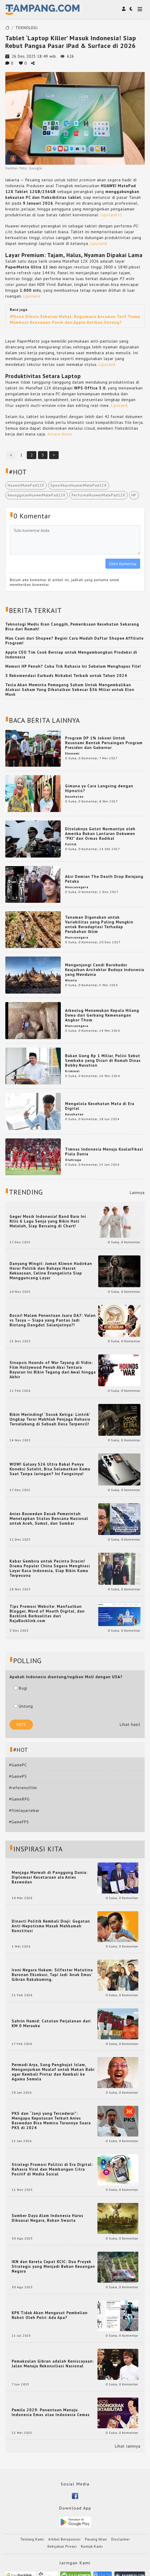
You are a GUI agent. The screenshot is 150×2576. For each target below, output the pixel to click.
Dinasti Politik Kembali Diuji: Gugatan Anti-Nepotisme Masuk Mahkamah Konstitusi (51, 1926)
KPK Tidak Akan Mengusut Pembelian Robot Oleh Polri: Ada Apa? (50, 2315)
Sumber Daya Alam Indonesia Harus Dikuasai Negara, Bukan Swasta (47, 2218)
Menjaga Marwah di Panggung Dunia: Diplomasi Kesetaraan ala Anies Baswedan (50, 1877)
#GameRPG (19, 1799)
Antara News (59, 434)
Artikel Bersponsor (64, 2539)
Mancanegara (76, 887)
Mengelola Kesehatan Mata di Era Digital (99, 1106)
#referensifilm (23, 1787)
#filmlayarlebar (24, 1810)
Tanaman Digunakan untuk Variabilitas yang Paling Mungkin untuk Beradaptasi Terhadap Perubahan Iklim (99, 924)
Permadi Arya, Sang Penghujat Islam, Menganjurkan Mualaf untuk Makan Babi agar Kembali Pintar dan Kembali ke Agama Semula (53, 2071)
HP (133, 495)
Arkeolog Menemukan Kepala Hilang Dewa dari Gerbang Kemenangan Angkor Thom (102, 1015)
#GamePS (18, 1776)
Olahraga (73, 1160)
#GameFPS (19, 1821)
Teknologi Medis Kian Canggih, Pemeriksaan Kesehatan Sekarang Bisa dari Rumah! (72, 626)
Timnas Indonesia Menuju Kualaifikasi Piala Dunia (104, 1151)
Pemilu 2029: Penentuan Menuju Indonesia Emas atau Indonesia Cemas (51, 2412)
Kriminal (72, 1071)
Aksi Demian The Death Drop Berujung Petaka (104, 879)
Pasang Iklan (96, 2539)
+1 (120, 214)
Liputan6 (109, 214)
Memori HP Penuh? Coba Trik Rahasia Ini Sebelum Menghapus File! (73, 666)
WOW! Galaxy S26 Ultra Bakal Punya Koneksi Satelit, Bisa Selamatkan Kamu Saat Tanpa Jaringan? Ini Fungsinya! (50, 1469)
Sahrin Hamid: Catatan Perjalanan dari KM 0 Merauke (51, 2023)
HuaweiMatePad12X (26, 485)
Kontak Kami (92, 2546)
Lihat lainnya (127, 2446)
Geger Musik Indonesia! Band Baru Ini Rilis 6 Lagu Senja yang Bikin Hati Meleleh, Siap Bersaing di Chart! (48, 1221)
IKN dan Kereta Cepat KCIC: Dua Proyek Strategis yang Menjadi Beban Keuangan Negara (53, 2266)
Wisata (71, 980)
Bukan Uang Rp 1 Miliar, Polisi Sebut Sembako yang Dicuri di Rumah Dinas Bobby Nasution (103, 1060)
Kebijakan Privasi (62, 2546)
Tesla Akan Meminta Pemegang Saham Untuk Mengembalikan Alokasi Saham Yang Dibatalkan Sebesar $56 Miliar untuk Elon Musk (69, 689)
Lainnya (137, 1192)
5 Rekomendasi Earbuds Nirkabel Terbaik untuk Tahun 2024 (66, 675)
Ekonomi (72, 753)
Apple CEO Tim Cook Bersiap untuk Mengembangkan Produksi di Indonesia (71, 654)
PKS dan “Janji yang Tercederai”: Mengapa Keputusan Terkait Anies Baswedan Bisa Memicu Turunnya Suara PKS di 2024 (51, 2120)
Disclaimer (120, 2539)
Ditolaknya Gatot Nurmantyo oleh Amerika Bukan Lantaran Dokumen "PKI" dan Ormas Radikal (100, 833)
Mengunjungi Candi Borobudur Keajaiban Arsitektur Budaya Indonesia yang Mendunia (104, 969)
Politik (70, 844)
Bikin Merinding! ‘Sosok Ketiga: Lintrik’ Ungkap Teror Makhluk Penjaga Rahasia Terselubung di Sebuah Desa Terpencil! (50, 1419)
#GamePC (18, 1764)
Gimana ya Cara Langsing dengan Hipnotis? (99, 788)
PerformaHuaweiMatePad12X (98, 495)
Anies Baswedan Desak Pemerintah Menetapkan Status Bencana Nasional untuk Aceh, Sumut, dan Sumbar (49, 1518)
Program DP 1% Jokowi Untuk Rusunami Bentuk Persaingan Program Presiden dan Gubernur (104, 742)
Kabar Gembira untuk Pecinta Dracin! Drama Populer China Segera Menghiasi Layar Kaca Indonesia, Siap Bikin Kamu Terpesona (50, 1568)
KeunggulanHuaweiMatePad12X (37, 495)
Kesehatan (74, 796)
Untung (23, 1706)
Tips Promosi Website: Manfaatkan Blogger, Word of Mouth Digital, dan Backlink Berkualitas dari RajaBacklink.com (47, 1613)
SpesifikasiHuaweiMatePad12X (78, 485)
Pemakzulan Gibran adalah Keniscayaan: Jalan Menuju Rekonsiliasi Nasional (53, 2363)
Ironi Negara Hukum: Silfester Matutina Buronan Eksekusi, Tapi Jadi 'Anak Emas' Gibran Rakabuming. (52, 1975)
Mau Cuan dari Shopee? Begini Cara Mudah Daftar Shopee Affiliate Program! (74, 640)
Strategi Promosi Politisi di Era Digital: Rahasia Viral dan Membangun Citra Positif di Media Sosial (52, 2169)
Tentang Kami (32, 2539)
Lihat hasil (130, 1724)
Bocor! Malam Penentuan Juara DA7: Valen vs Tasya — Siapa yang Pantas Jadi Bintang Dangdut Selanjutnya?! (53, 1320)
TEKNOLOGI (26, 27)
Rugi (20, 1688)
